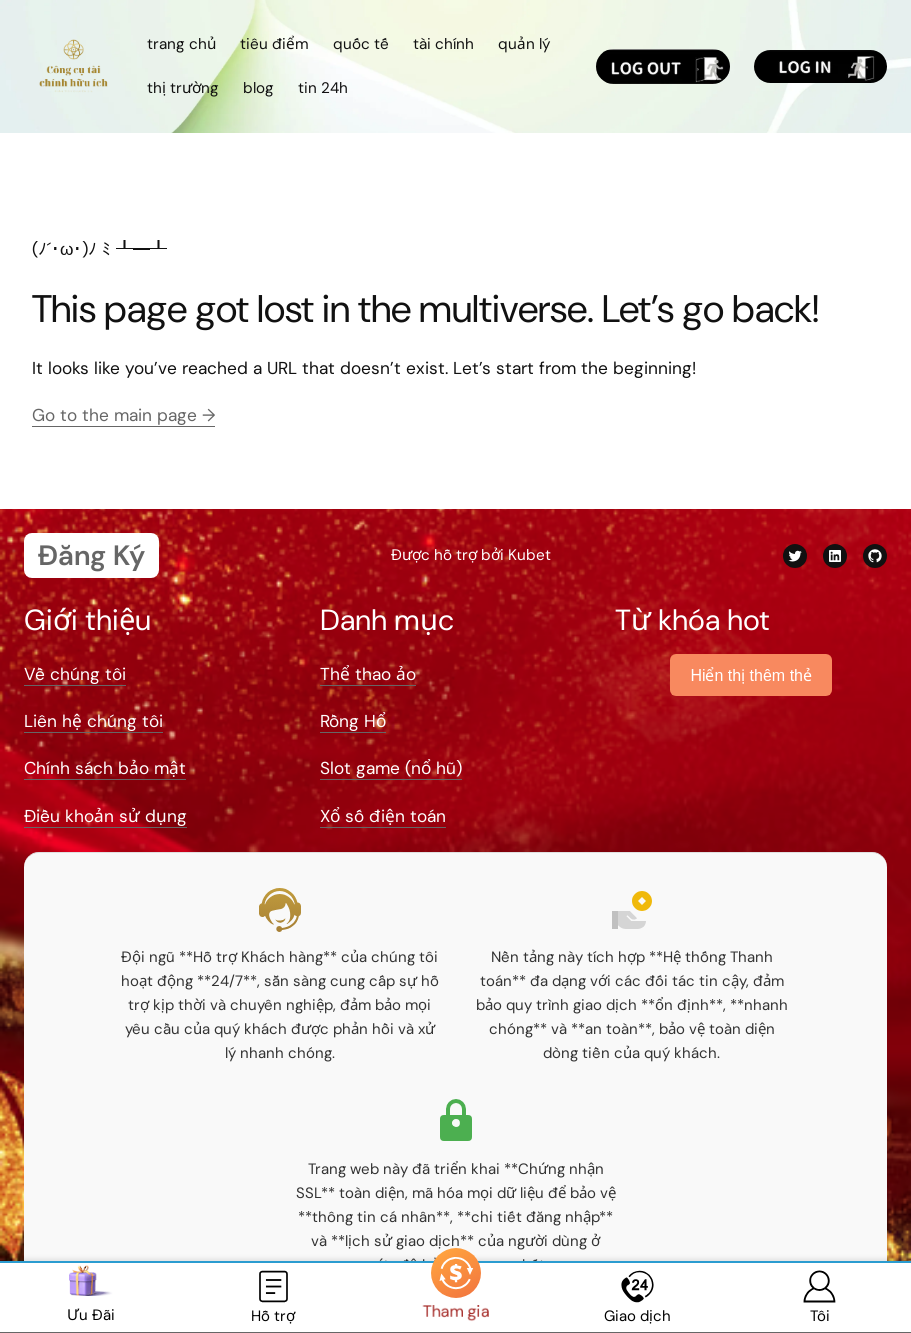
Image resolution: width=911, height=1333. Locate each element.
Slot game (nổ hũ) (391, 768)
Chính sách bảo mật (105, 768)
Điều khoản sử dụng (105, 816)
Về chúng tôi (75, 674)
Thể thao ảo (368, 674)
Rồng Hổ (353, 721)
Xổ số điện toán (383, 816)
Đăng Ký (91, 555)
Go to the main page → (123, 415)
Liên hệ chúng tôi (93, 721)
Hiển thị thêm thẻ (751, 675)
